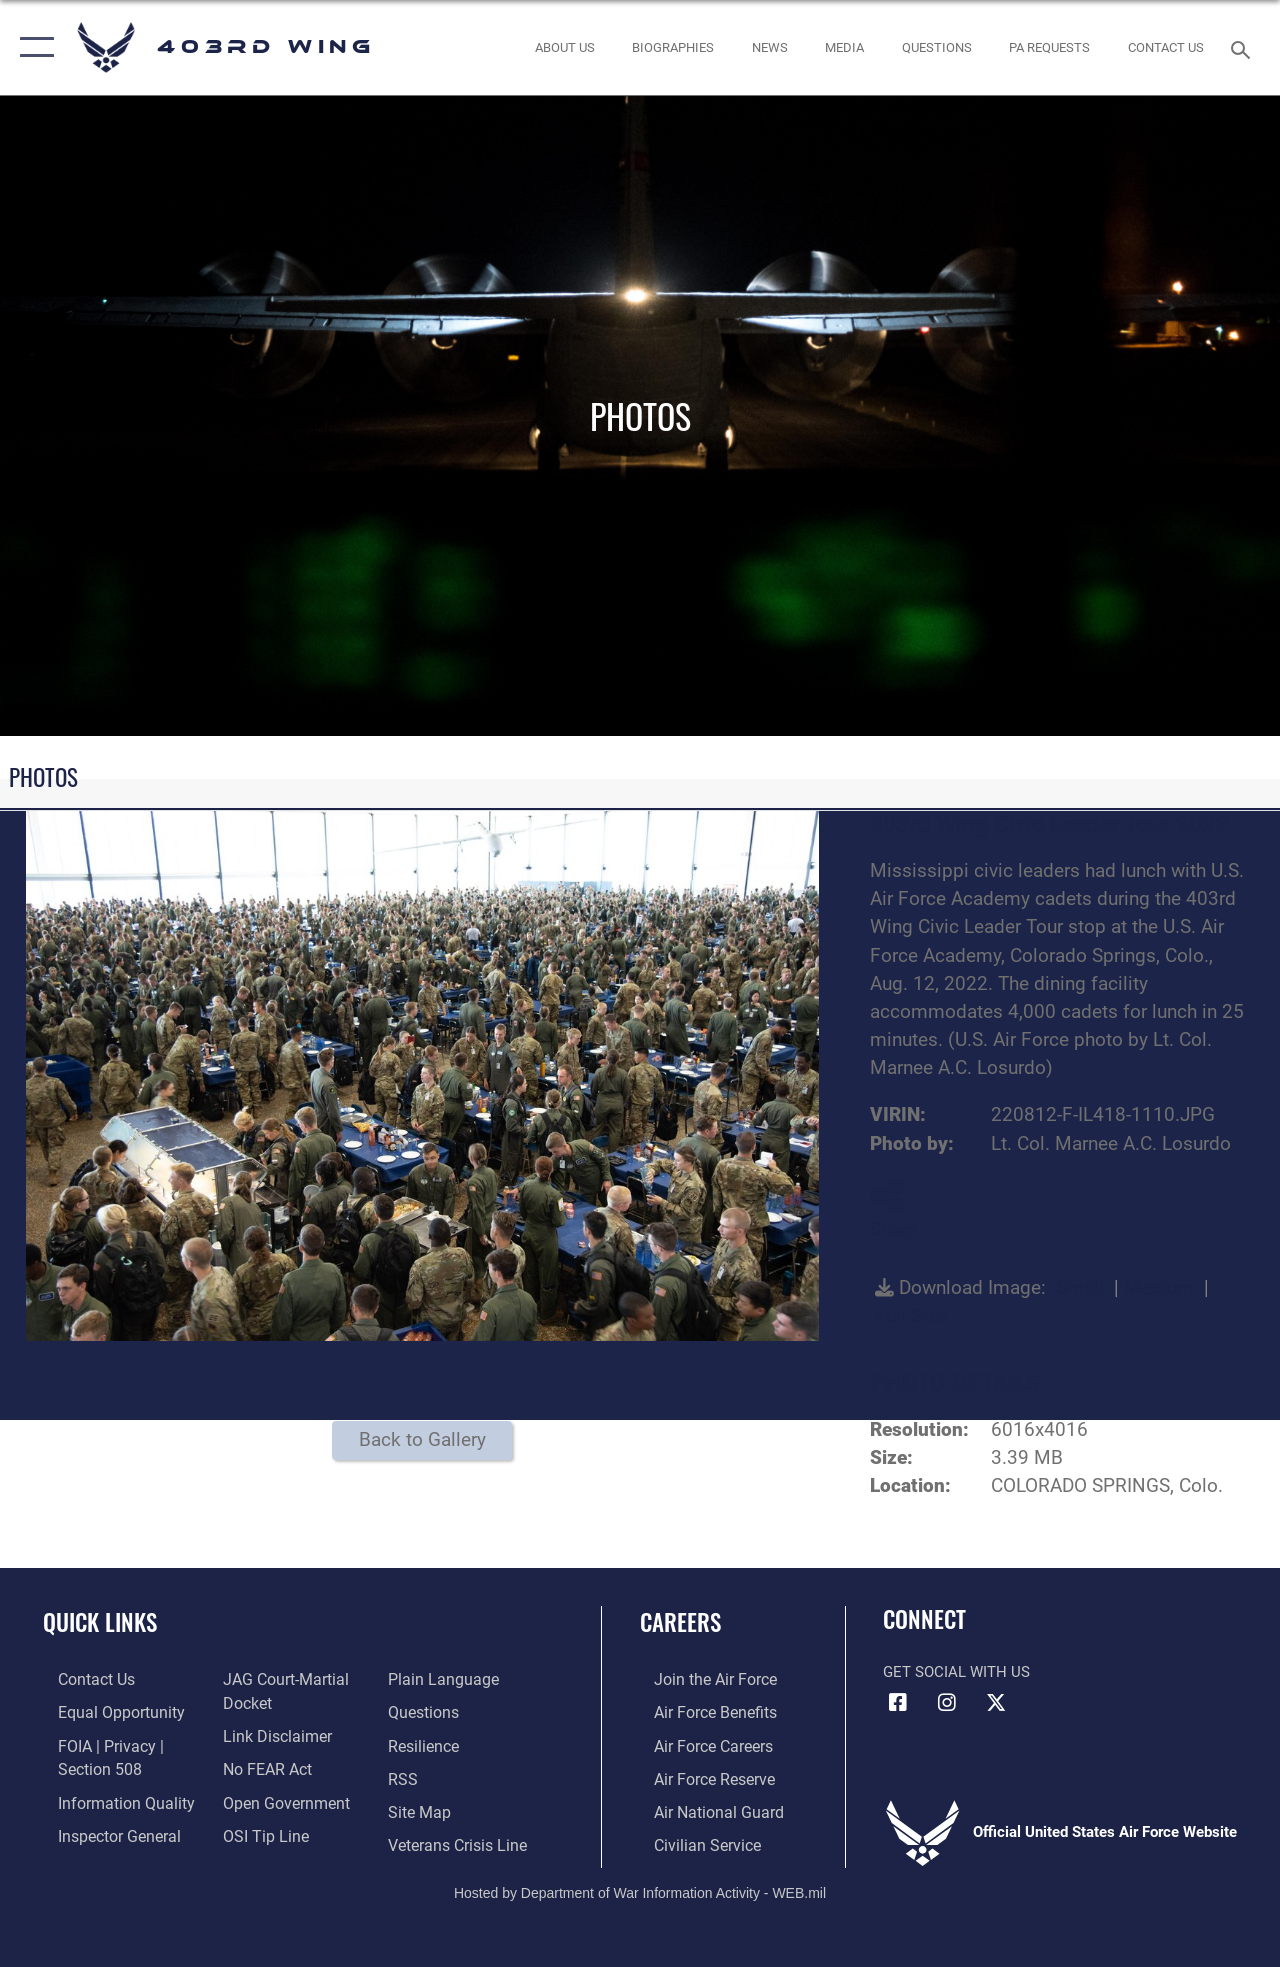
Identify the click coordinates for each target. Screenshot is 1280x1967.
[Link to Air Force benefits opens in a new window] (699, 1711)
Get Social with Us (956, 1672)
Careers (680, 1622)
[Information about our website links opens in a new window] (270, 1734)
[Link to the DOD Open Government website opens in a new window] (277, 1797)
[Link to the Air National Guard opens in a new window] (701, 1807)
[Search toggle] (1244, 47)
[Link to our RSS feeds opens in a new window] (406, 1775)
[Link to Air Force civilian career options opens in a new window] (691, 1839)
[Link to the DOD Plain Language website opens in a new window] (443, 1679)
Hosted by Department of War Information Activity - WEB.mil (640, 1885)
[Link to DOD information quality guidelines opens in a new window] (107, 1797)
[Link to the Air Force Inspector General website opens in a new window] (102, 1829)
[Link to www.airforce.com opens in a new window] (699, 1679)
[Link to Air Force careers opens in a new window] (698, 1743)
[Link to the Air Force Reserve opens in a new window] (699, 1775)
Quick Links (100, 1622)
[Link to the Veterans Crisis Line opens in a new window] (460, 1839)
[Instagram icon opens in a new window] (947, 1703)
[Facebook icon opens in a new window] (898, 1703)
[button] (32, 47)
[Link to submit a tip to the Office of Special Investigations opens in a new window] (258, 1829)
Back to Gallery (422, 1440)
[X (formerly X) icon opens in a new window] (996, 1703)
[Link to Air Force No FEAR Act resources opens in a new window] (261, 1765)
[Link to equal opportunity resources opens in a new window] (102, 1711)
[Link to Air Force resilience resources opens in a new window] (427, 1743)
